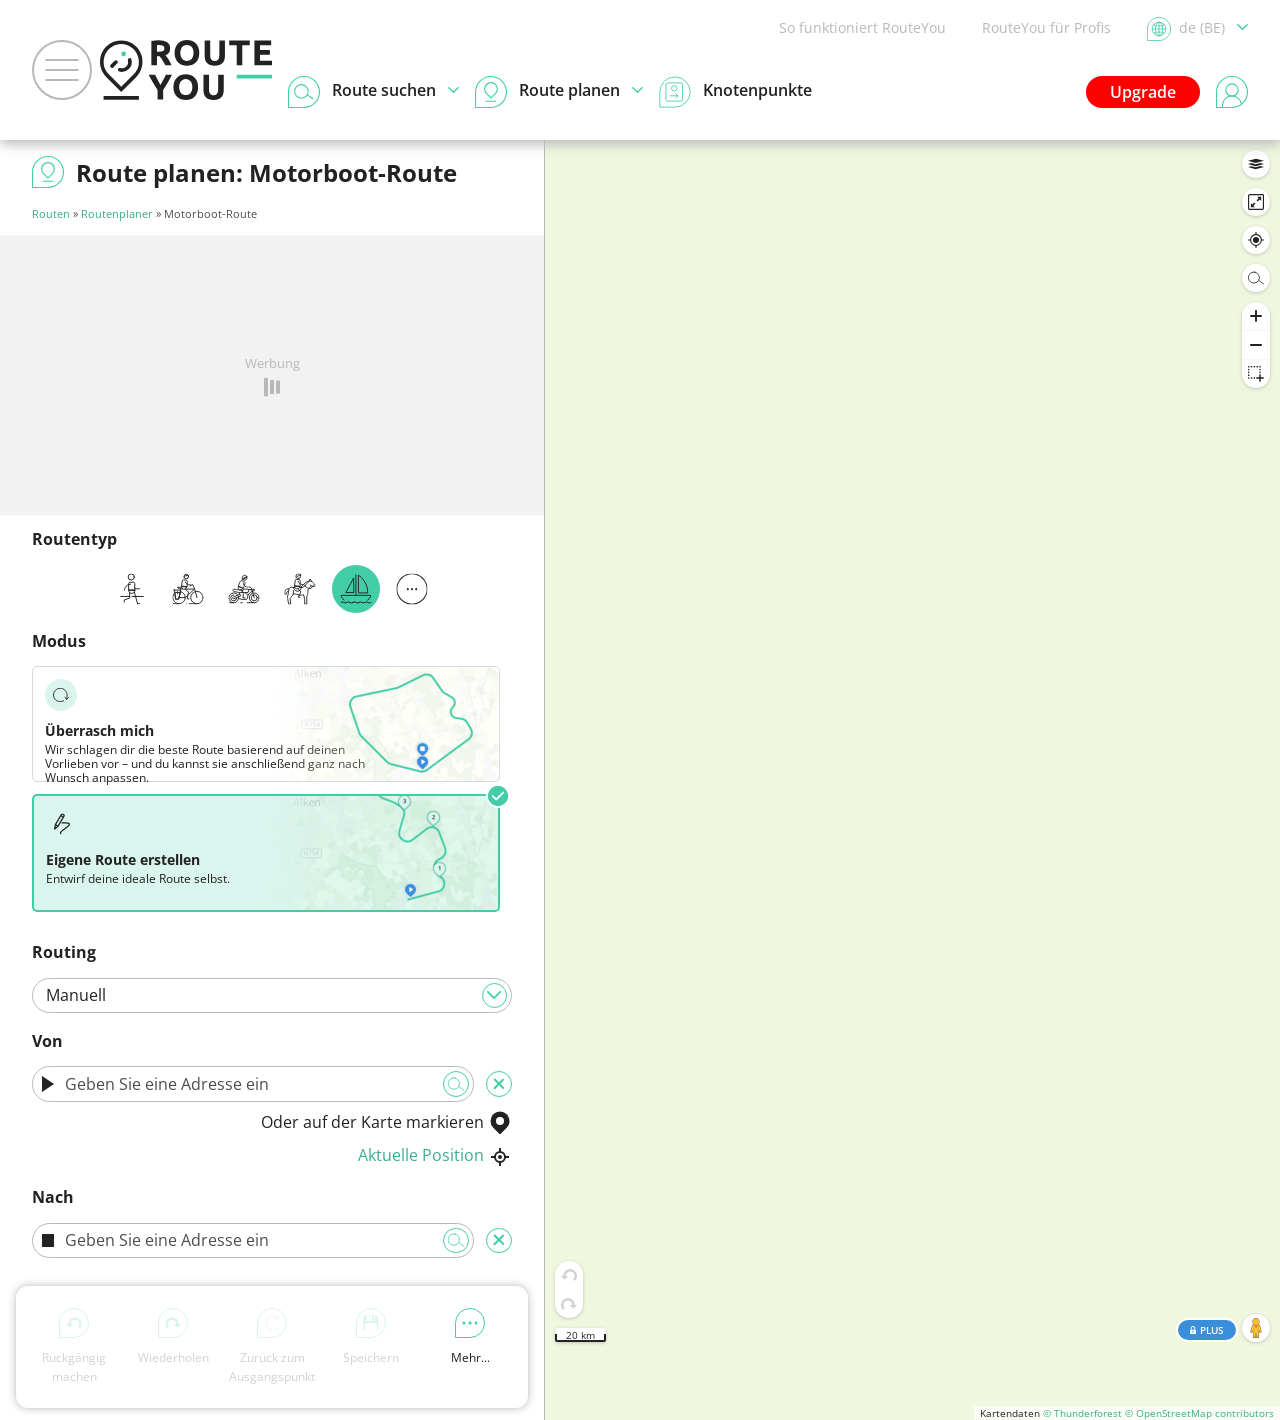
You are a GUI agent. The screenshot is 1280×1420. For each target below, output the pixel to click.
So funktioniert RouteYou (862, 27)
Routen (51, 213)
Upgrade (1143, 92)
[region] (912, 780)
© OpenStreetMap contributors (1199, 1413)
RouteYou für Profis (1046, 27)
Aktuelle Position (435, 1155)
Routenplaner (117, 213)
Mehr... (470, 1337)
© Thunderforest (1082, 1413)
